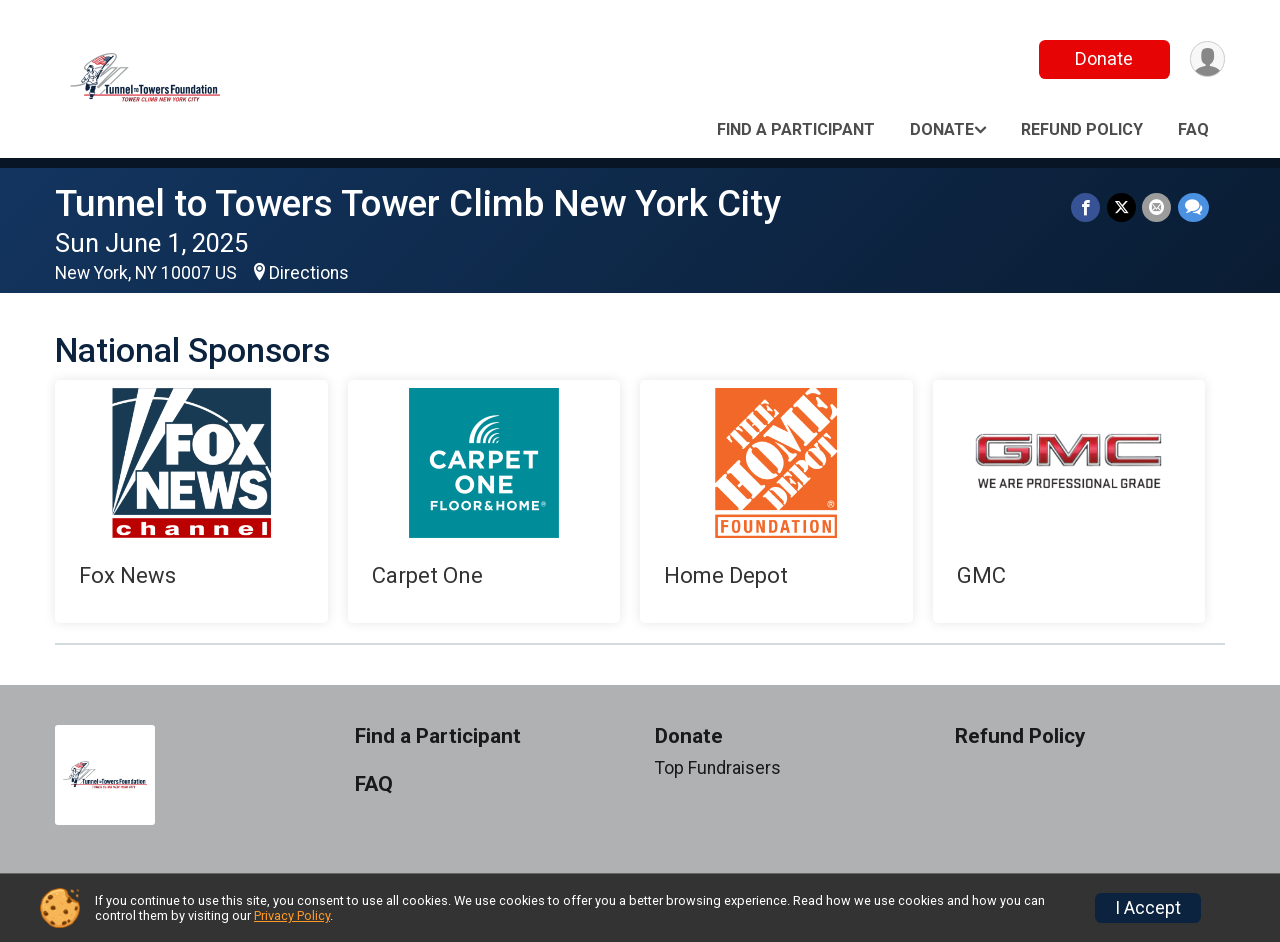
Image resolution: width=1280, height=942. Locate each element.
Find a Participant (796, 129)
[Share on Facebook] (1087, 207)
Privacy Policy (292, 915)
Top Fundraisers (718, 768)
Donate (1103, 58)
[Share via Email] (1157, 207)
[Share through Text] (1193, 207)
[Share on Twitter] (1122, 207)
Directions (309, 273)
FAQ (1193, 129)
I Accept (1148, 908)
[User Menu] (1206, 59)
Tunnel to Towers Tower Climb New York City (418, 203)
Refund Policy (1082, 129)
